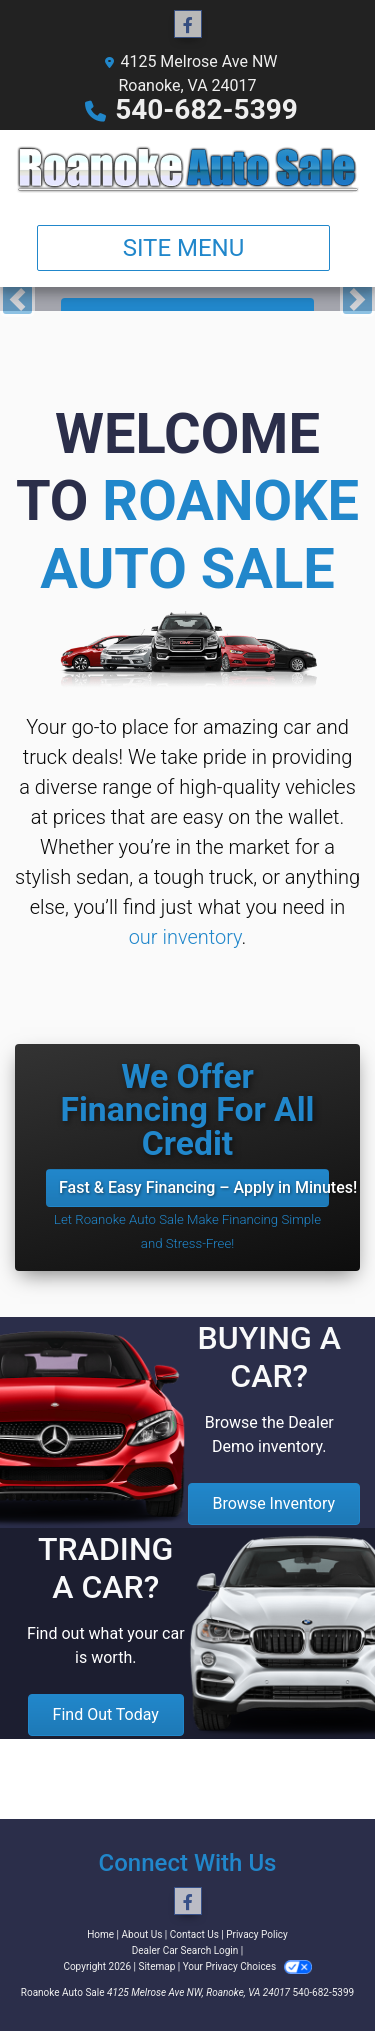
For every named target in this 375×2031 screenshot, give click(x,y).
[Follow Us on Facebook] (188, 25)
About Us (142, 1934)
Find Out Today (106, 1714)
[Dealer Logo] (187, 169)
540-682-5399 (206, 109)
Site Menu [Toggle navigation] (184, 248)
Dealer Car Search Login (185, 1950)
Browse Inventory (274, 1503)
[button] (17, 299)
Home (100, 1934)
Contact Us (194, 1934)
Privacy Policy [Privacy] (257, 1934)
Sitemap (156, 1966)
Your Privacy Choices (247, 1966)
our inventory (185, 937)
